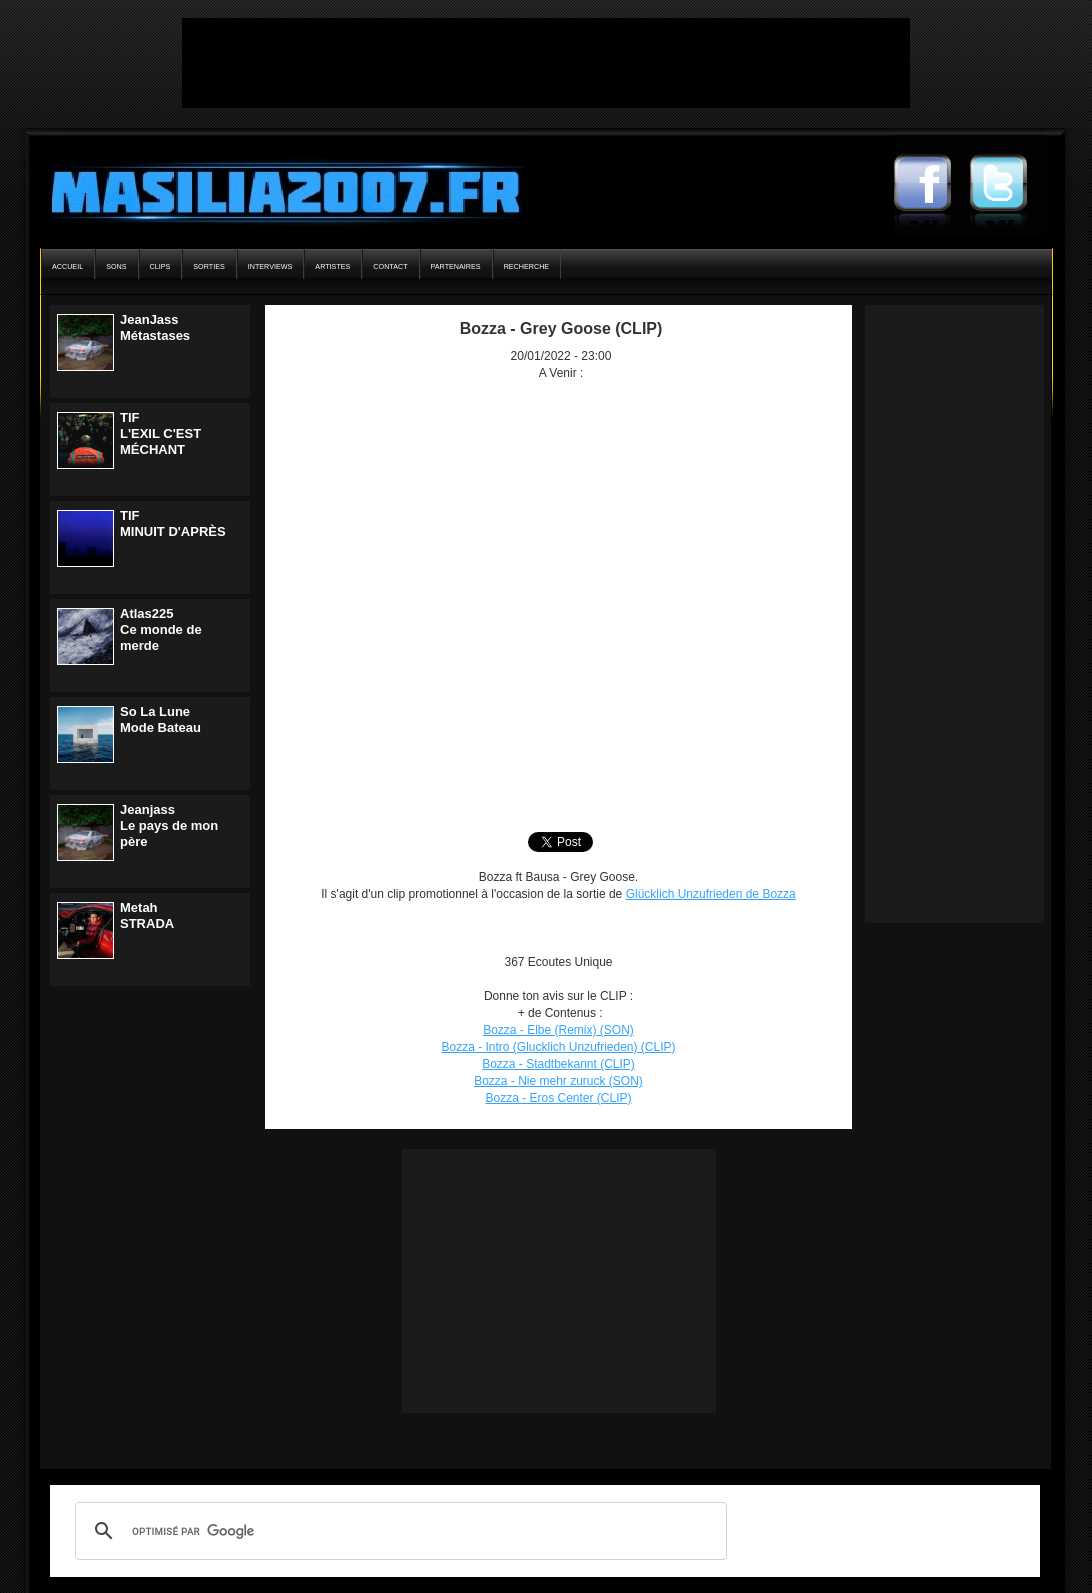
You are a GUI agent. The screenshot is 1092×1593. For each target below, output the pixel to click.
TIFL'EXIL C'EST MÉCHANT (160, 433)
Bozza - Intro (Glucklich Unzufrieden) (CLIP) (558, 1047)
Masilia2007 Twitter (1008, 185)
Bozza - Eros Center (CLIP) (558, 1098)
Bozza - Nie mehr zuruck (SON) (558, 1081)
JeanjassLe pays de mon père (169, 825)
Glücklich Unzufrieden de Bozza (711, 894)
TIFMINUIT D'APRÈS (173, 523)
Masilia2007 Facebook (932, 185)
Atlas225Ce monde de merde (161, 629)
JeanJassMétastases (155, 327)
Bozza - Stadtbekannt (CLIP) (558, 1064)
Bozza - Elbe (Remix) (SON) (558, 1030)
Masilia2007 (274, 188)
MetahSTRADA (147, 915)
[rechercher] (398, 1531)
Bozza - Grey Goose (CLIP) (561, 328)
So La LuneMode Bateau (160, 719)
